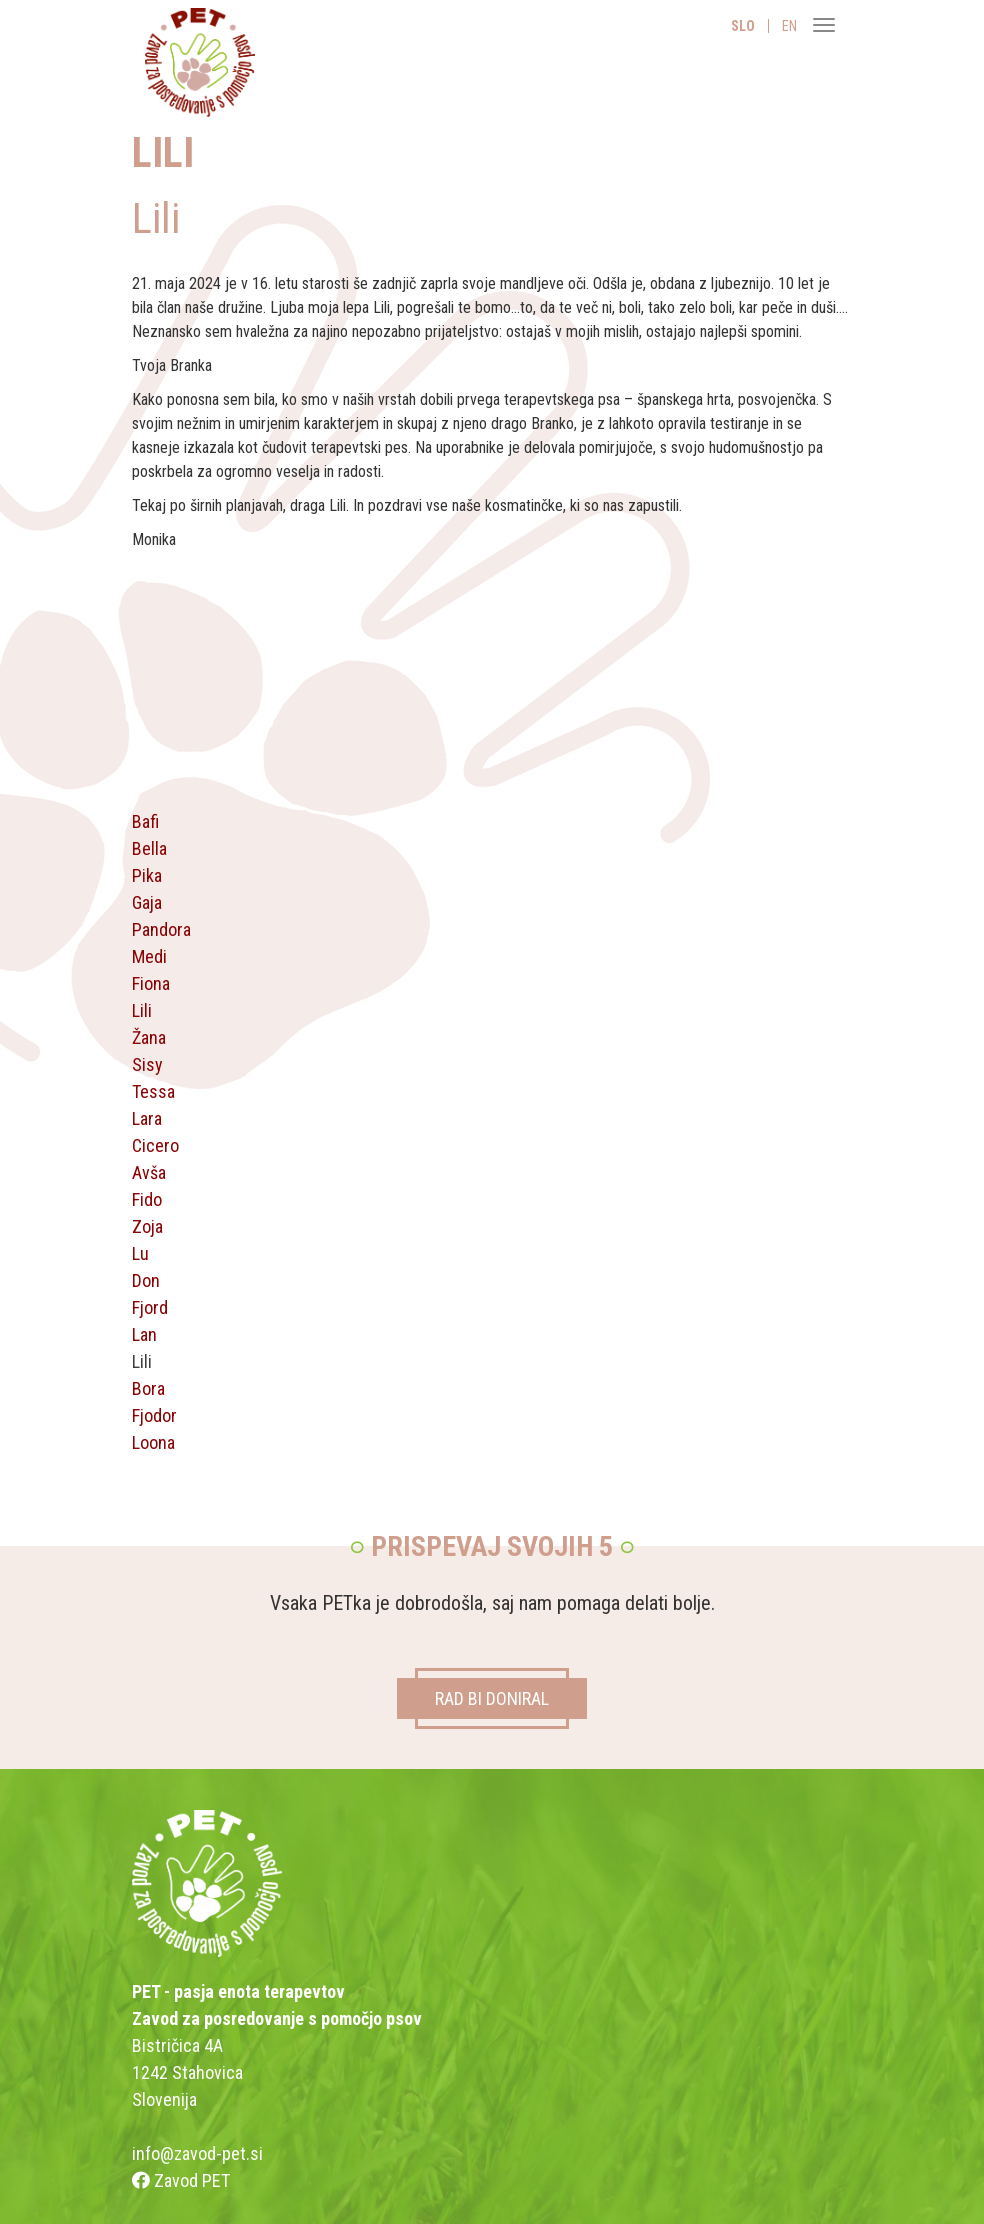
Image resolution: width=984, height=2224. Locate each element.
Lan (144, 1334)
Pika (147, 875)
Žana (149, 1037)
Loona (153, 1442)
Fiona (151, 983)
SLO (743, 26)
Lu (140, 1253)
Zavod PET (181, 2180)
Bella (149, 848)
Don (146, 1280)
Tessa (153, 1091)
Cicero (155, 1145)
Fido (147, 1199)
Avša (149, 1172)
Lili (142, 1010)
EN (789, 26)
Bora (148, 1388)
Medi (149, 956)
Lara (147, 1118)
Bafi (145, 821)
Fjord (150, 1307)
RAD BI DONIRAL (492, 1698)
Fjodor (154, 1415)
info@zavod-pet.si (197, 2153)
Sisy (147, 1064)
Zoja (147, 1226)
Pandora (161, 929)
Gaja (147, 902)
